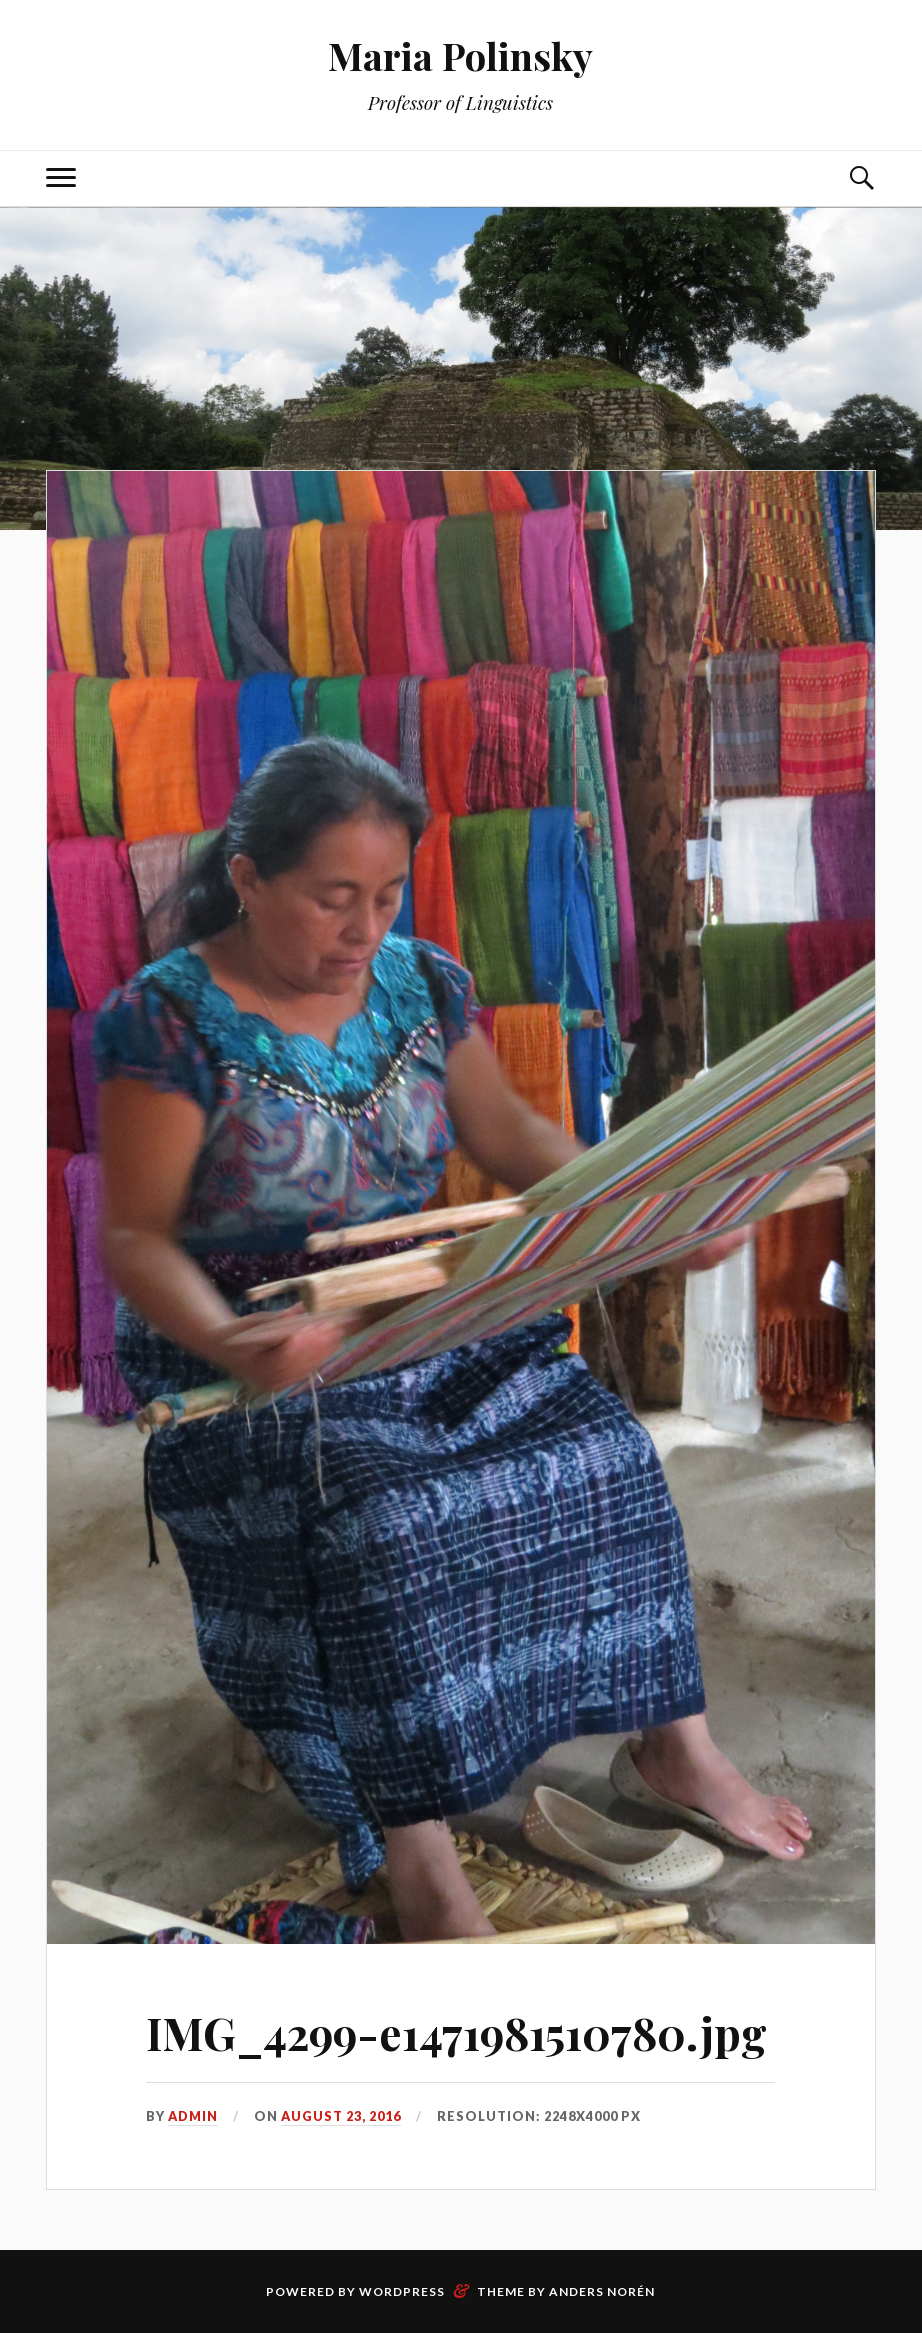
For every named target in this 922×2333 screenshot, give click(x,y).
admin (193, 2116)
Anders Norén (602, 2291)
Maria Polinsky (460, 55)
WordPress (402, 2291)
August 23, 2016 (341, 2116)
